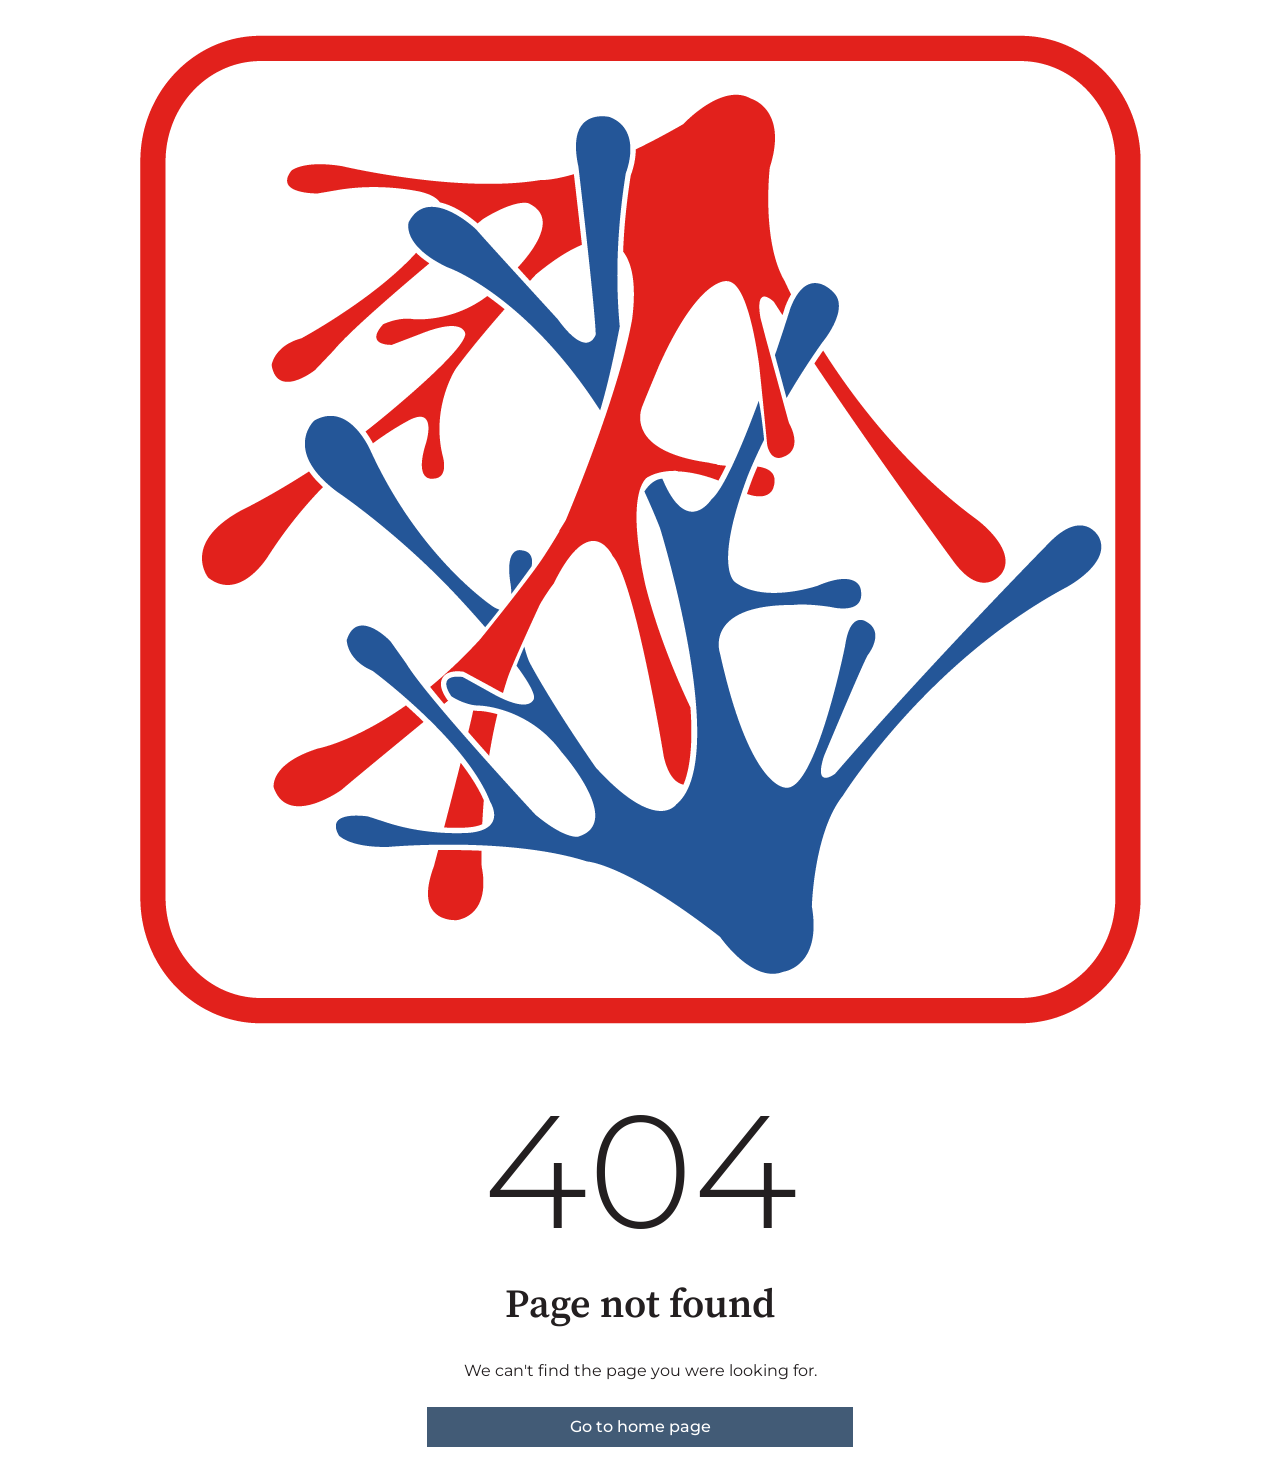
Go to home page (640, 1426)
